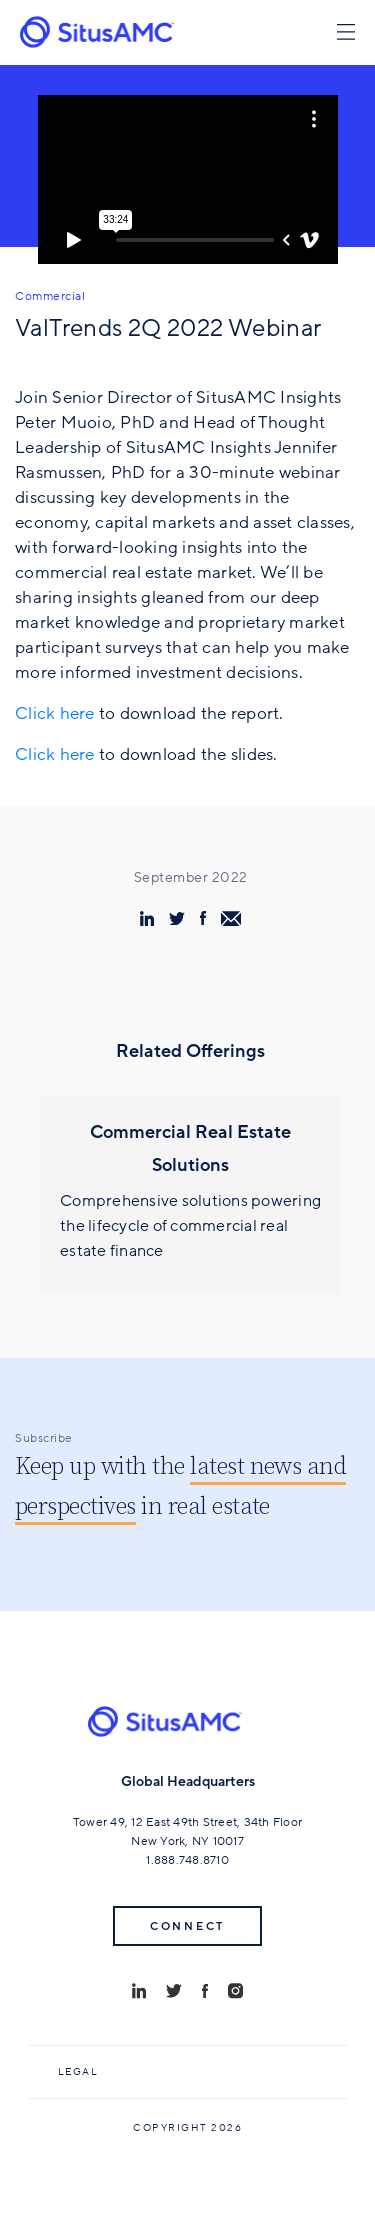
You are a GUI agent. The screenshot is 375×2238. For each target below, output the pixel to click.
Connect (187, 1926)
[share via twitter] (177, 918)
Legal (78, 2072)
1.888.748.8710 (187, 1860)
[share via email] (231, 918)
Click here (55, 713)
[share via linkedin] (147, 918)
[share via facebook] (203, 918)
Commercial (50, 296)
